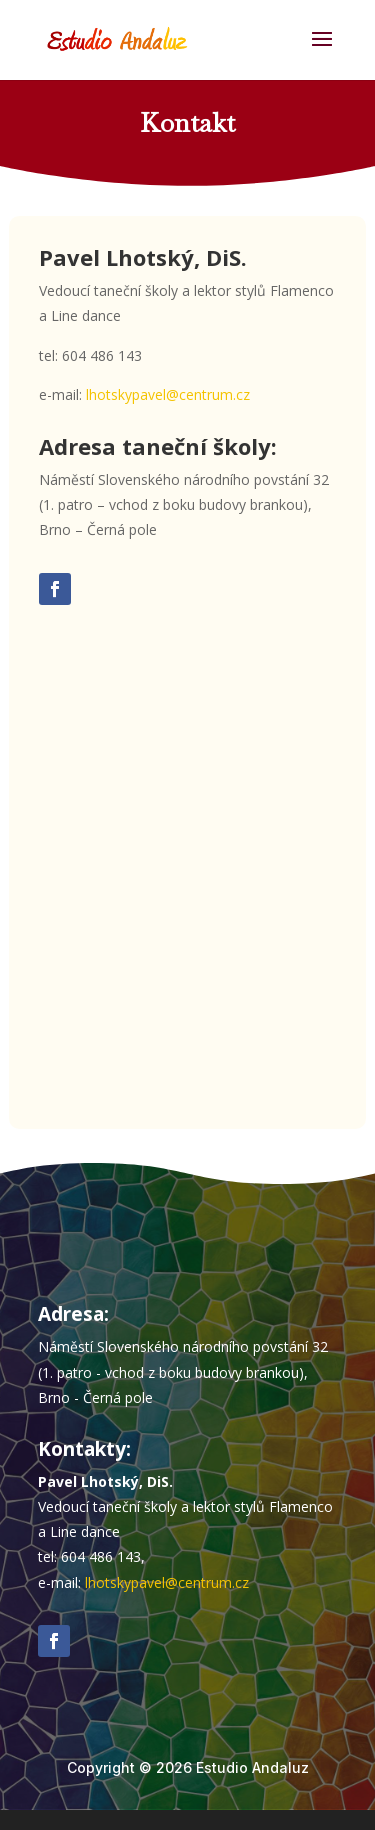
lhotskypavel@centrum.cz (168, 394)
